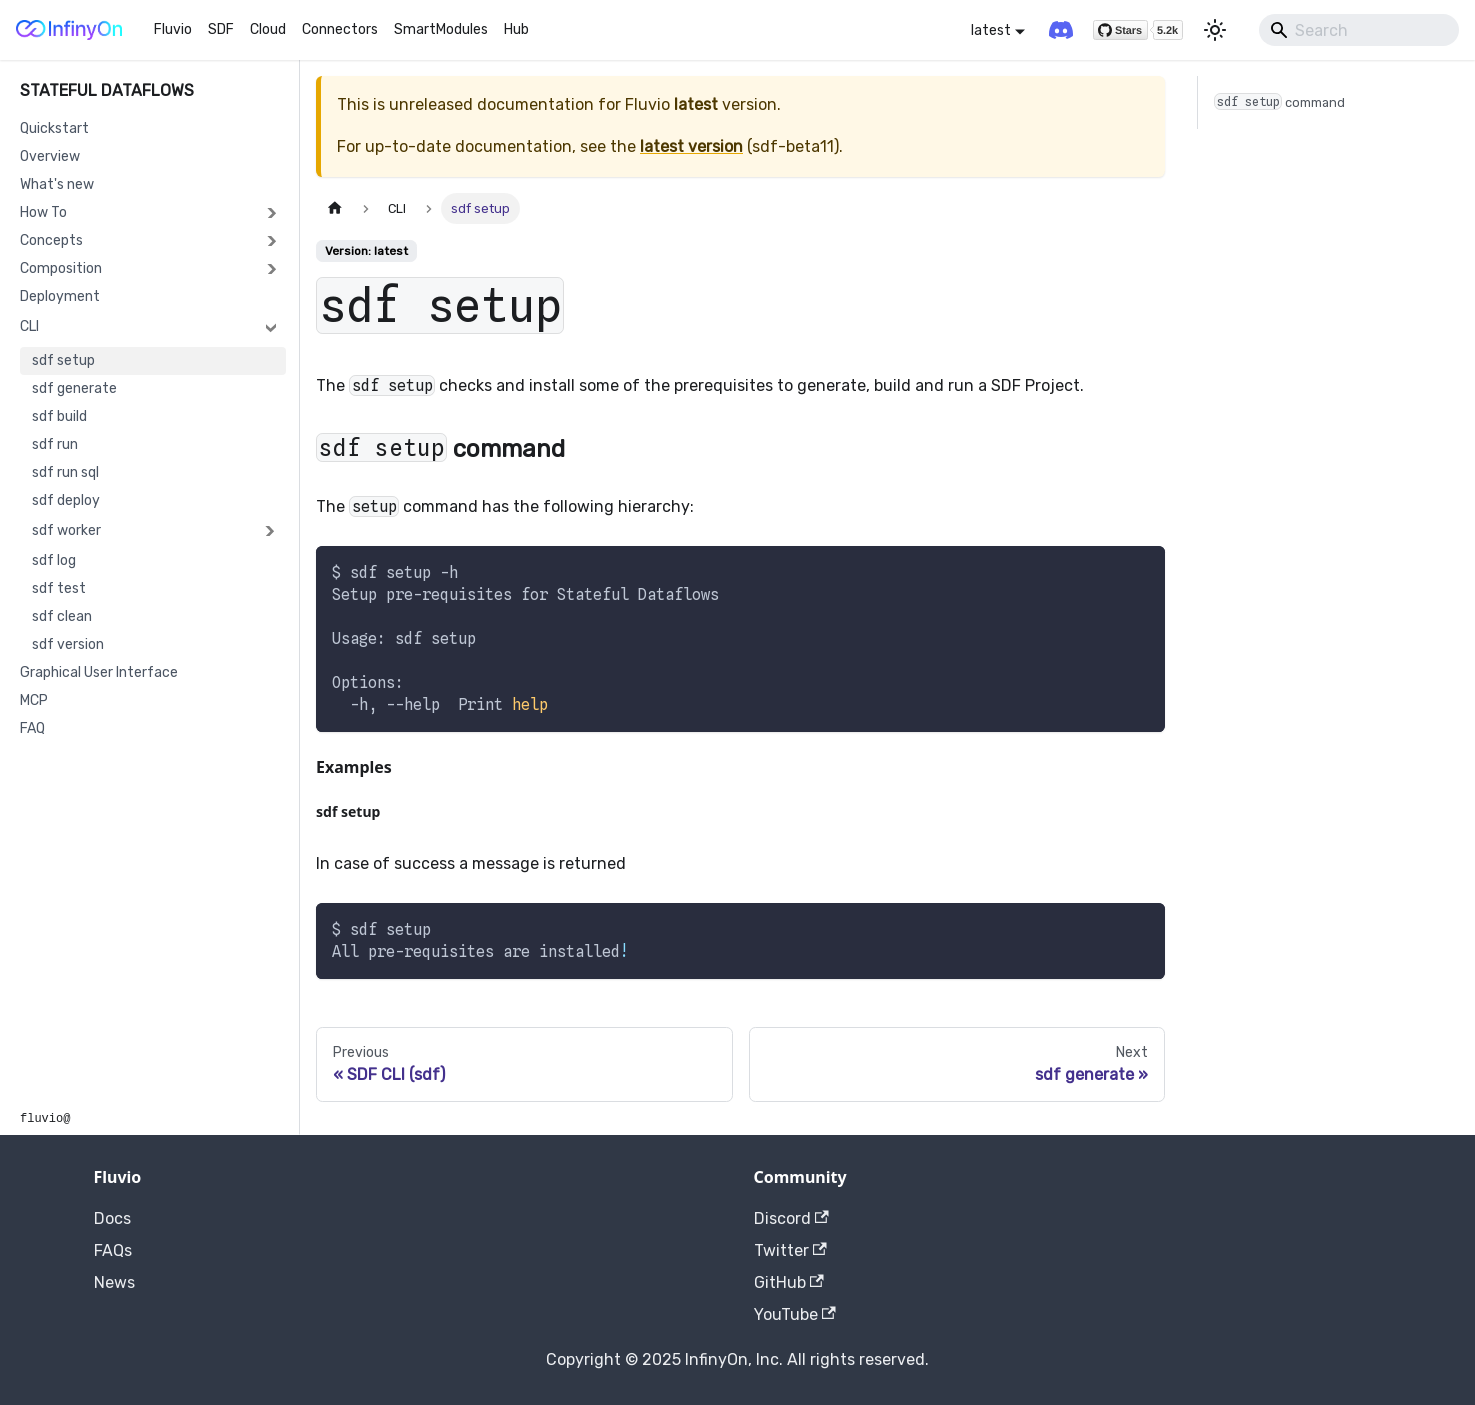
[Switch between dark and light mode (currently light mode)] (1215, 30)
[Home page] (335, 208)
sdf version (68, 644)
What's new (57, 184)
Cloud (268, 29)
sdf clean (62, 616)
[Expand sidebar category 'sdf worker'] (269, 531)
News (114, 1282)
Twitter (790, 1250)
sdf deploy (66, 500)
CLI (29, 326)
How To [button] (43, 212)
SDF (221, 29)
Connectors (340, 29)
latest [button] (991, 30)
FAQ (32, 728)
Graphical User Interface (99, 672)
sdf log (54, 560)
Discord (791, 1218)
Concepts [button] (51, 240)
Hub (516, 29)
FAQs (113, 1250)
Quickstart (54, 128)
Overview (50, 156)
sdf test (59, 588)
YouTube (795, 1314)
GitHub (789, 1282)
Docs (112, 1218)
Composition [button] (61, 268)
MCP (34, 700)
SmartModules (441, 29)
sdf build (59, 416)
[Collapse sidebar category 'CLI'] (271, 327)
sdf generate (74, 388)
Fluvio (173, 29)
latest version (691, 146)
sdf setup (63, 360)
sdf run (55, 444)
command (1279, 101)
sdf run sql (65, 472)
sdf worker (66, 530)
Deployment (60, 296)
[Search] (1359, 30)
